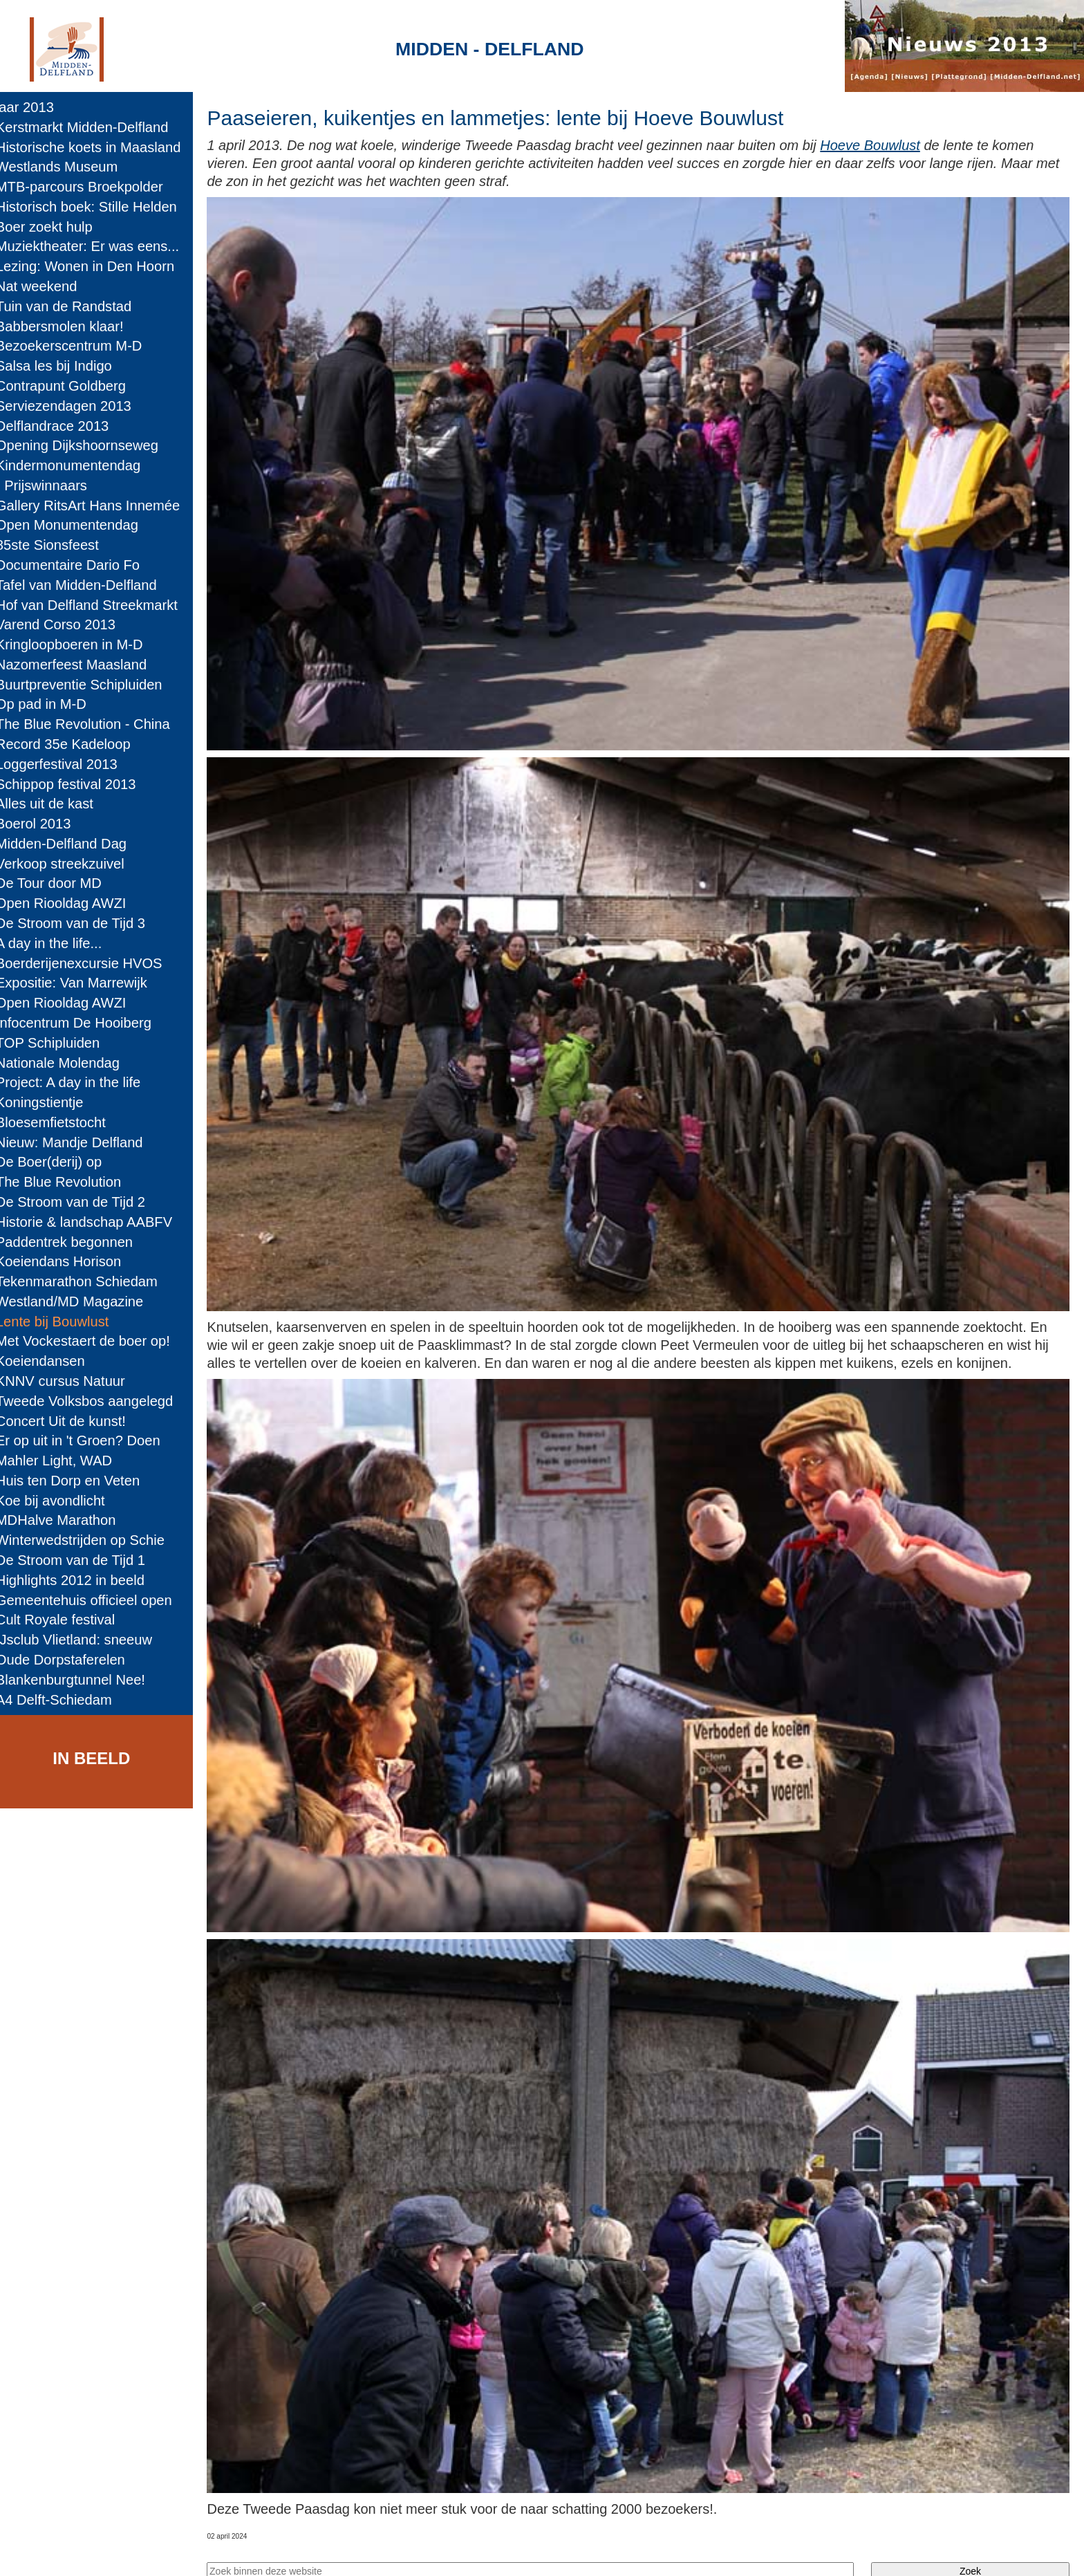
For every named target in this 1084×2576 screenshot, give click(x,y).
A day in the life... (58, 943)
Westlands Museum (67, 166)
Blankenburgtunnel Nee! (80, 1679)
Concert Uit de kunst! (71, 1421)
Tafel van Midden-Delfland (86, 585)
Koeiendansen (50, 1361)
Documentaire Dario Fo (77, 565)
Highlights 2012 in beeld (80, 1580)
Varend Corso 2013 (65, 624)
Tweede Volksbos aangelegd (94, 1401)
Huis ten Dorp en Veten (77, 1480)
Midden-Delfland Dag (71, 843)
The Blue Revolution (68, 1181)
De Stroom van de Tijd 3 (80, 923)
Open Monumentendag (77, 524)
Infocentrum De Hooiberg (83, 1022)
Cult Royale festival (65, 1619)
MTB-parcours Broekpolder (89, 186)
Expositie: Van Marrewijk (81, 982)
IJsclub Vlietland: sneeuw (84, 1639)
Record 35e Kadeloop (73, 744)
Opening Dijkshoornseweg (87, 445)
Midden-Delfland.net (297, 2552)
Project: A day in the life (78, 1082)
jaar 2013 (35, 107)
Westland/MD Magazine (79, 1301)
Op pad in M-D (51, 704)
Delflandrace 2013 (62, 426)
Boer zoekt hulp (54, 226)
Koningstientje (49, 1102)
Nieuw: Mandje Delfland (79, 1142)
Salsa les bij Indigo (64, 365)
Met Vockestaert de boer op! (93, 1341)
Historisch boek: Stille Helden (96, 206)
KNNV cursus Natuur (70, 1381)
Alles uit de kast (54, 803)
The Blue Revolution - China (93, 724)
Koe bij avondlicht (60, 1500)
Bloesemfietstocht (60, 1122)
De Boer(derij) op (58, 1161)
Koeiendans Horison (68, 1261)
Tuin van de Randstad (73, 306)
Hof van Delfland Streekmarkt (96, 605)
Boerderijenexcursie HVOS (89, 963)
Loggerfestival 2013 (66, 764)
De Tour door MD (58, 883)
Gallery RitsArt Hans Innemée (97, 505)
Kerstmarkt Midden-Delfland (92, 127)
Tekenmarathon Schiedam (86, 1281)
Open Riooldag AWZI (71, 903)
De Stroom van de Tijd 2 (80, 1202)
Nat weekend (46, 286)
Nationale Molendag (67, 1063)
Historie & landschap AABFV (94, 1222)
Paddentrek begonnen (74, 1242)
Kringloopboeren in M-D (79, 644)
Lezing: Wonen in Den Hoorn (95, 266)
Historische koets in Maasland (98, 147)
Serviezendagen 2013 (73, 406)
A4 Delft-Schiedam (64, 1699)
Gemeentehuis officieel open (94, 1600)
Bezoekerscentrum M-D (79, 345)
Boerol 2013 (43, 823)
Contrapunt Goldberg (71, 385)
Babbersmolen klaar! (69, 326)
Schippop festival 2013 (76, 784)
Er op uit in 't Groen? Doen (88, 1440)
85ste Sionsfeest (57, 545)
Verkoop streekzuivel (70, 863)
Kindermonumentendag (78, 465)
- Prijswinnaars (51, 485)
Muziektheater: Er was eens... (97, 246)
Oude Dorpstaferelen (70, 1659)
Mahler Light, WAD (64, 1460)
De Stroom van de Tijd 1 (80, 1560)
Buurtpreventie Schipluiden (89, 684)
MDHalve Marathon (66, 1520)
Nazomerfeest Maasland (81, 664)
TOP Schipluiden (57, 1042)
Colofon (396, 2552)
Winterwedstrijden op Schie (90, 1540)
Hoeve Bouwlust (885, 145)
